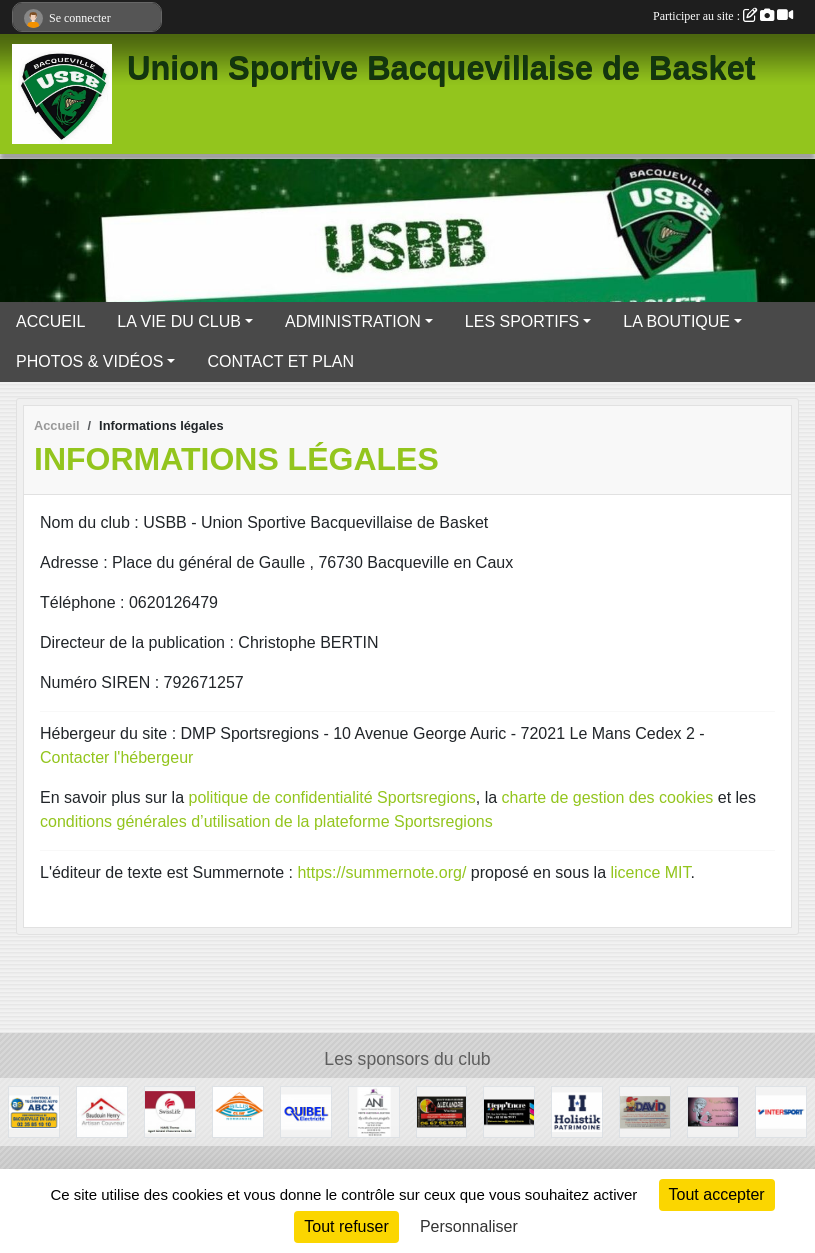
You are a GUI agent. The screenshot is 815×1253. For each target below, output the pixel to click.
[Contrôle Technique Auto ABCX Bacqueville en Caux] (34, 1110)
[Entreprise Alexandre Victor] (442, 1110)
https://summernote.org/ (381, 872)
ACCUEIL (50, 321)
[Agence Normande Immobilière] (374, 1110)
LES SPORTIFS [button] (522, 321)
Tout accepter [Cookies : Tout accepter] (717, 1194)
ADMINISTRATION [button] (353, 321)
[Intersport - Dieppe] (781, 1110)
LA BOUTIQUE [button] (676, 321)
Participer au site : (723, 16)
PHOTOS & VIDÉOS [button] (89, 361)
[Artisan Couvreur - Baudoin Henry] (102, 1110)
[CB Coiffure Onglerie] (713, 1110)
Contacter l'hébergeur (116, 757)
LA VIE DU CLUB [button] (179, 321)
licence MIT (650, 872)
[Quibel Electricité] (306, 1110)
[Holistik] (577, 1110)
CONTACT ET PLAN (280, 361)
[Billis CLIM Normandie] (238, 1110)
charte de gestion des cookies (608, 797)
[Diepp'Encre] (509, 1110)
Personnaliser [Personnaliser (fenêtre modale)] (469, 1226)
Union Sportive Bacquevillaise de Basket (441, 68)
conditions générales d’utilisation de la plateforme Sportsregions (266, 821)
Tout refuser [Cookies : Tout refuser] (346, 1226)
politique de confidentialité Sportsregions (332, 797)
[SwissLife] (170, 1110)
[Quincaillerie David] (645, 1110)
